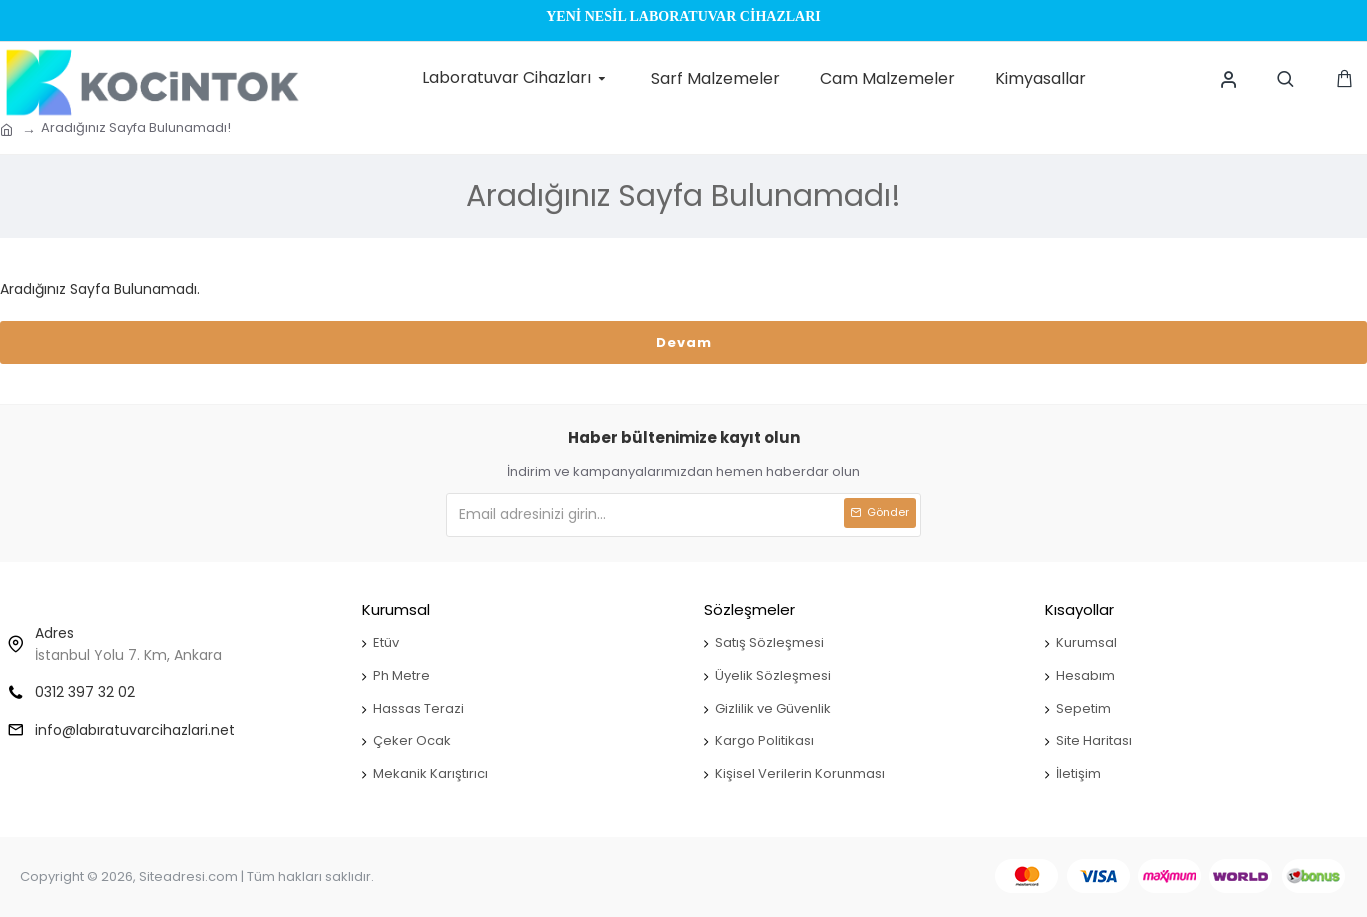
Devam (684, 342)
